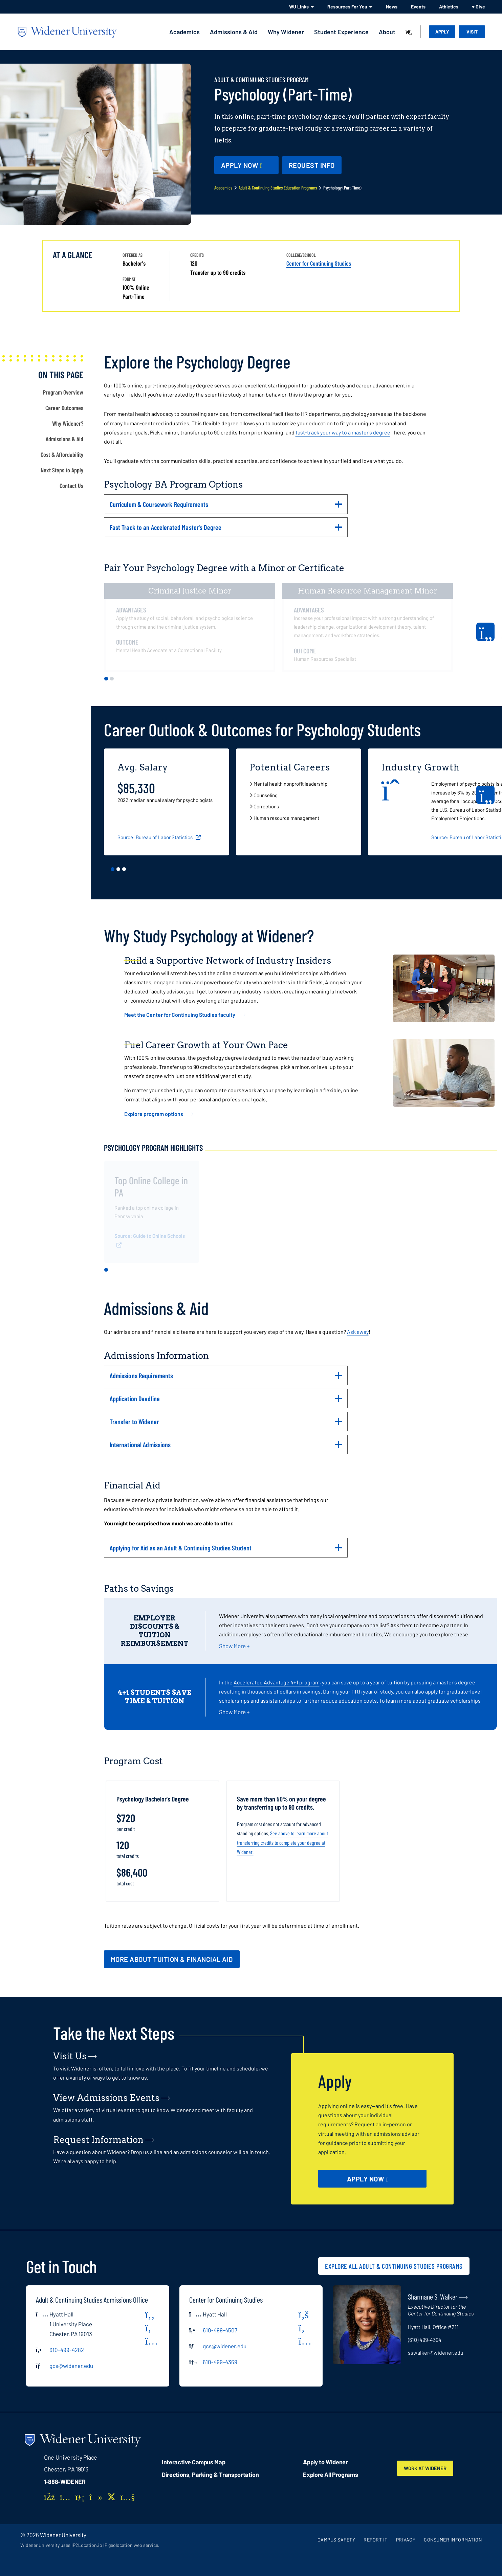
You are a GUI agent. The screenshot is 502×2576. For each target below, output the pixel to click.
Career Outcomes (64, 407)
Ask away (358, 1331)
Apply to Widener (325, 2462)
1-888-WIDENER (65, 2481)
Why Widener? (67, 423)
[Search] (409, 32)
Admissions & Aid (234, 32)
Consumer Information (453, 2540)
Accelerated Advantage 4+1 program (277, 1682)
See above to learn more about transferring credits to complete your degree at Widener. (282, 1842)
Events (418, 6)
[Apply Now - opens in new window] (246, 165)
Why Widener (286, 32)
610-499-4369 (220, 2361)
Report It (376, 2540)
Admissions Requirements (226, 1378)
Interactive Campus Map (193, 2462)
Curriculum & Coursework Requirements (226, 507)
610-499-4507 (220, 2330)
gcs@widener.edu (71, 2365)
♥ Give (478, 6)
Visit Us (69, 2056)
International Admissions (226, 1447)
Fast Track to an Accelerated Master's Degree (226, 530)
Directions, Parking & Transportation (210, 2474)
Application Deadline (226, 1401)
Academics (184, 32)
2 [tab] (112, 678)
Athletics (448, 6)
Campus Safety (336, 2540)
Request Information (98, 2139)
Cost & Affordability (62, 454)
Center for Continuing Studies (318, 263)
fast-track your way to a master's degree (343, 432)
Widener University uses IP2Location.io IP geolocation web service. (89, 2545)
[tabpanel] (193, 627)
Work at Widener (430, 2468)
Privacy (406, 2540)
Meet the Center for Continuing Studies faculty (179, 1014)
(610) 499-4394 (424, 2339)
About (387, 32)
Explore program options (153, 1114)
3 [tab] (124, 869)
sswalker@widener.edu (435, 2352)
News (391, 6)
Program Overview (63, 392)
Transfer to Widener (226, 1424)
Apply (442, 32)
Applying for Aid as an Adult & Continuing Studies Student (226, 1550)
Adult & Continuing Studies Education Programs (278, 188)
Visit (472, 32)
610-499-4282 (66, 2349)
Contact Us (71, 485)
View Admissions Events (106, 2097)
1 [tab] (106, 678)
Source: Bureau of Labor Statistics (155, 837)
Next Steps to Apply (62, 470)
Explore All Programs (330, 2474)
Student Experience (341, 32)
